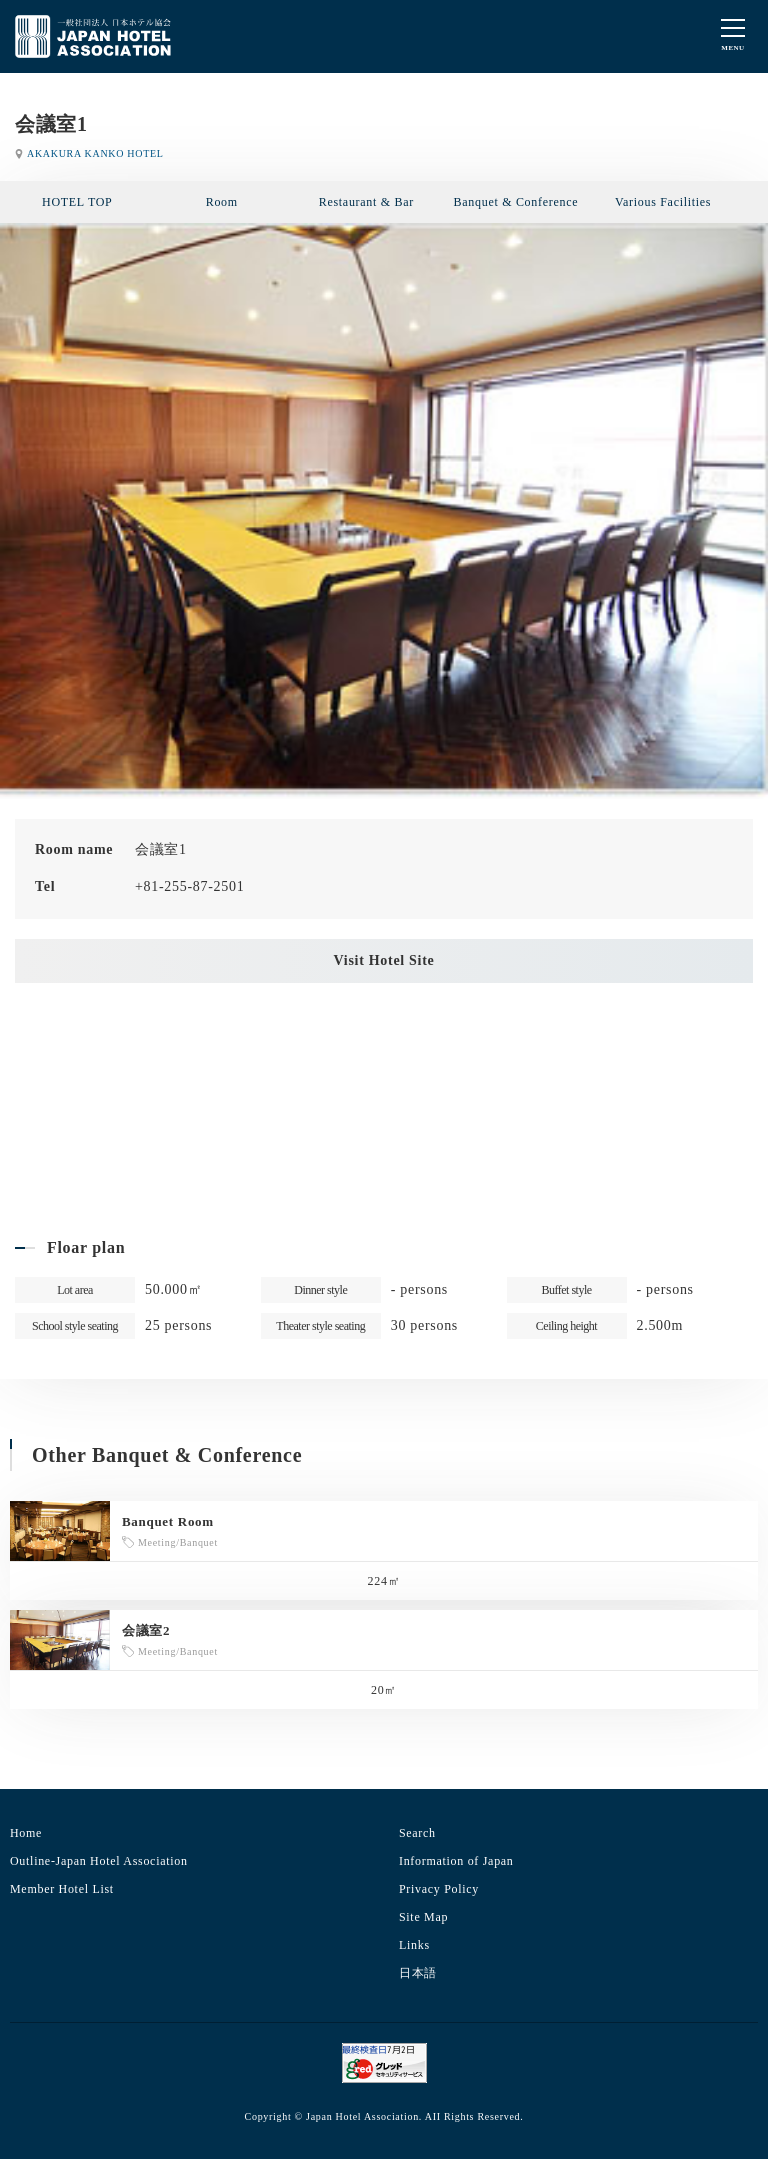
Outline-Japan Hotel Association (99, 1861)
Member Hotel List (62, 1889)
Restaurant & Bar (366, 202)
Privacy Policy (439, 1889)
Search (417, 1833)
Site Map (423, 1917)
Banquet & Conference (516, 202)
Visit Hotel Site (384, 960)
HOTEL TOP (77, 202)
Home (26, 1833)
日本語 (418, 1973)
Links (414, 1945)
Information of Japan (456, 1861)
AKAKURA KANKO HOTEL (95, 153)
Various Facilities (663, 202)
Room (222, 202)
